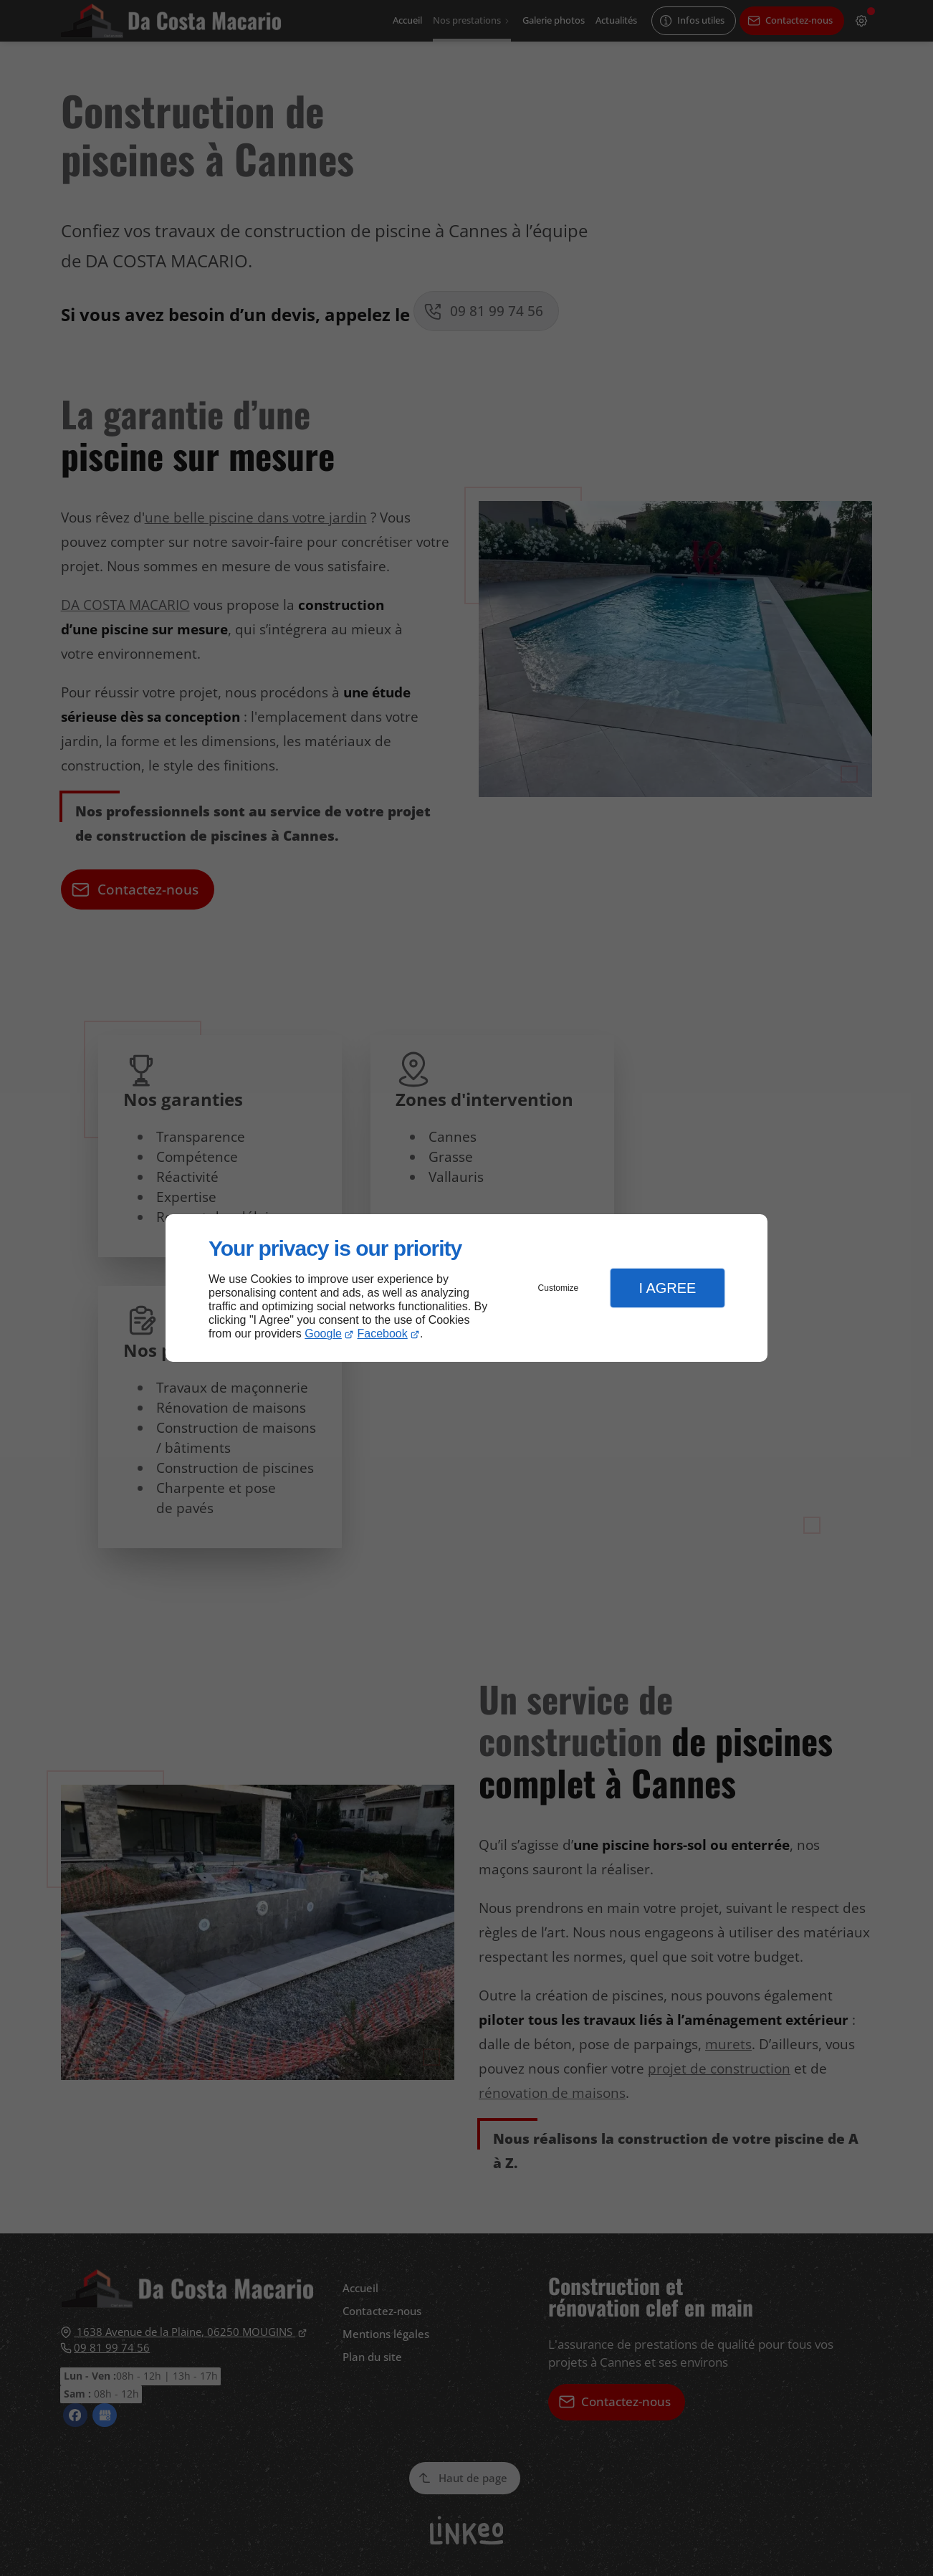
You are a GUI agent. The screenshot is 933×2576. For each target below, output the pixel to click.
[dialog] (466, 1288)
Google (323, 1333)
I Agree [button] (667, 1288)
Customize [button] (558, 1288)
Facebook (383, 1333)
